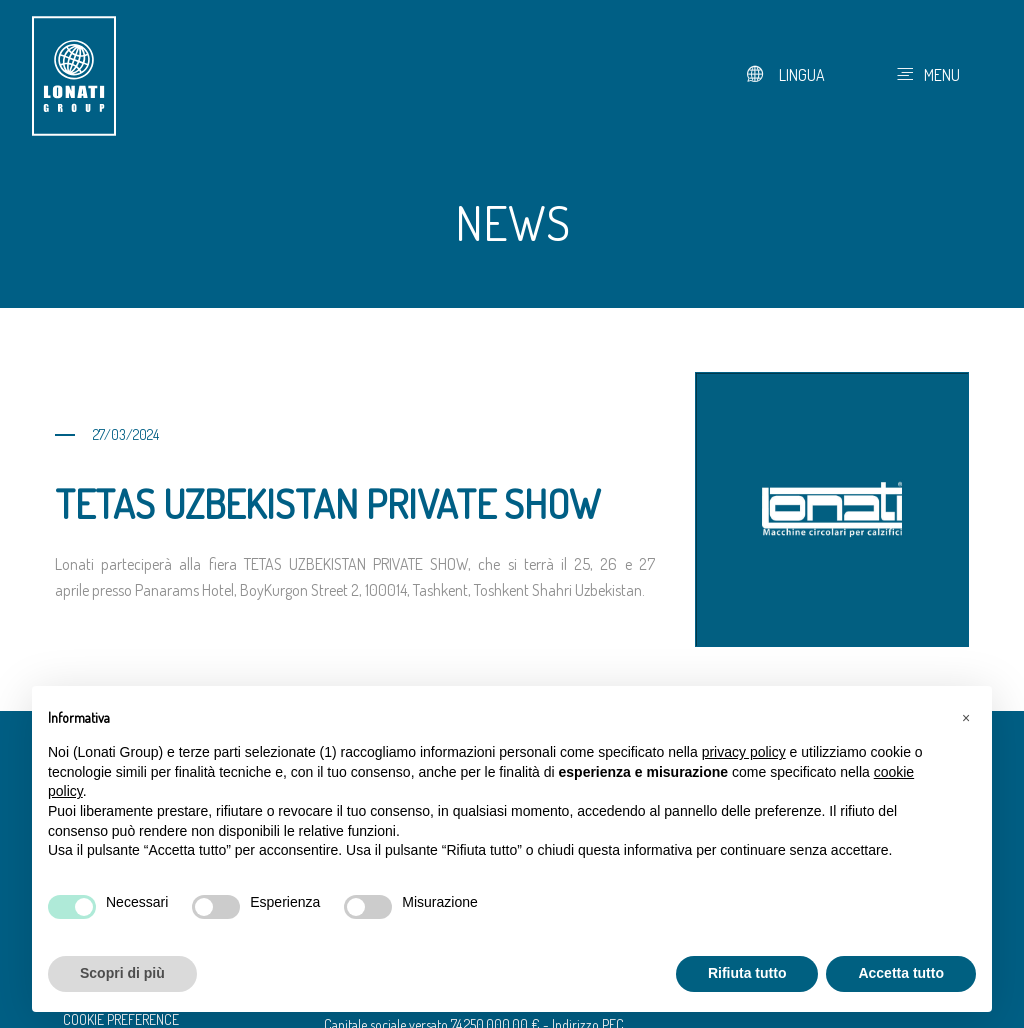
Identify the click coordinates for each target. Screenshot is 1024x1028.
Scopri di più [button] (122, 973)
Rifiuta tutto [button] (747, 973)
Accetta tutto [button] (901, 973)
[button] (966, 718)
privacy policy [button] (744, 752)
